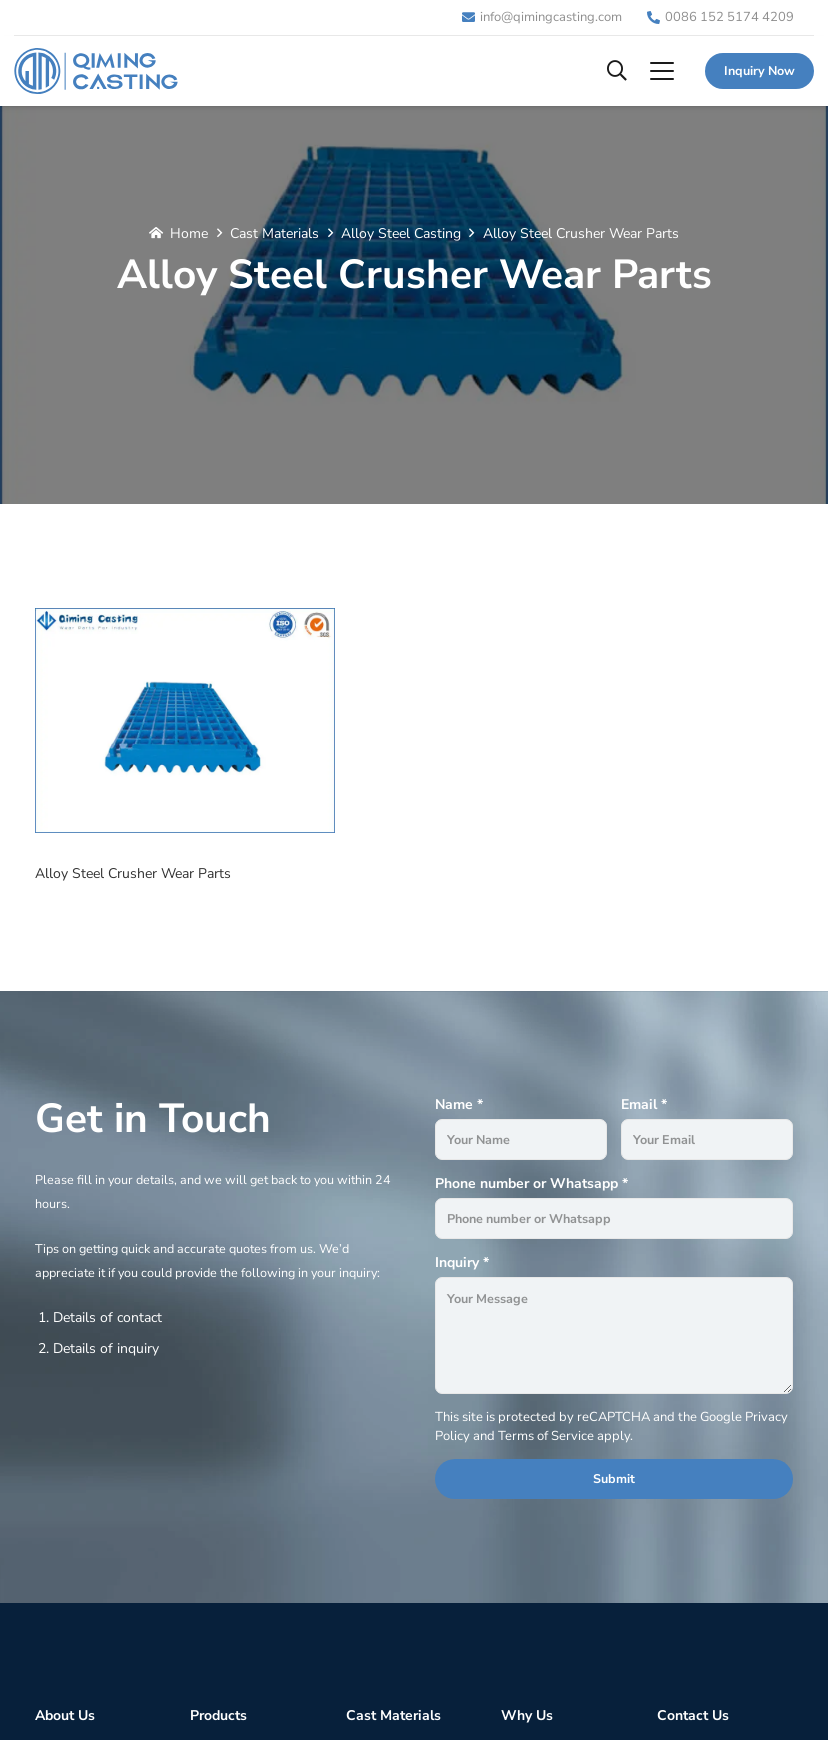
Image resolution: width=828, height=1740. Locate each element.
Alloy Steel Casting (401, 233)
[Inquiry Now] (759, 70)
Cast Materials (274, 233)
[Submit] (614, 1479)
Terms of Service (546, 1436)
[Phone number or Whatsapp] (614, 1218)
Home (189, 233)
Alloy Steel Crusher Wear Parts (581, 233)
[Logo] (96, 71)
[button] (617, 71)
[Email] (707, 1139)
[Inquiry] (614, 1336)
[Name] (521, 1139)
